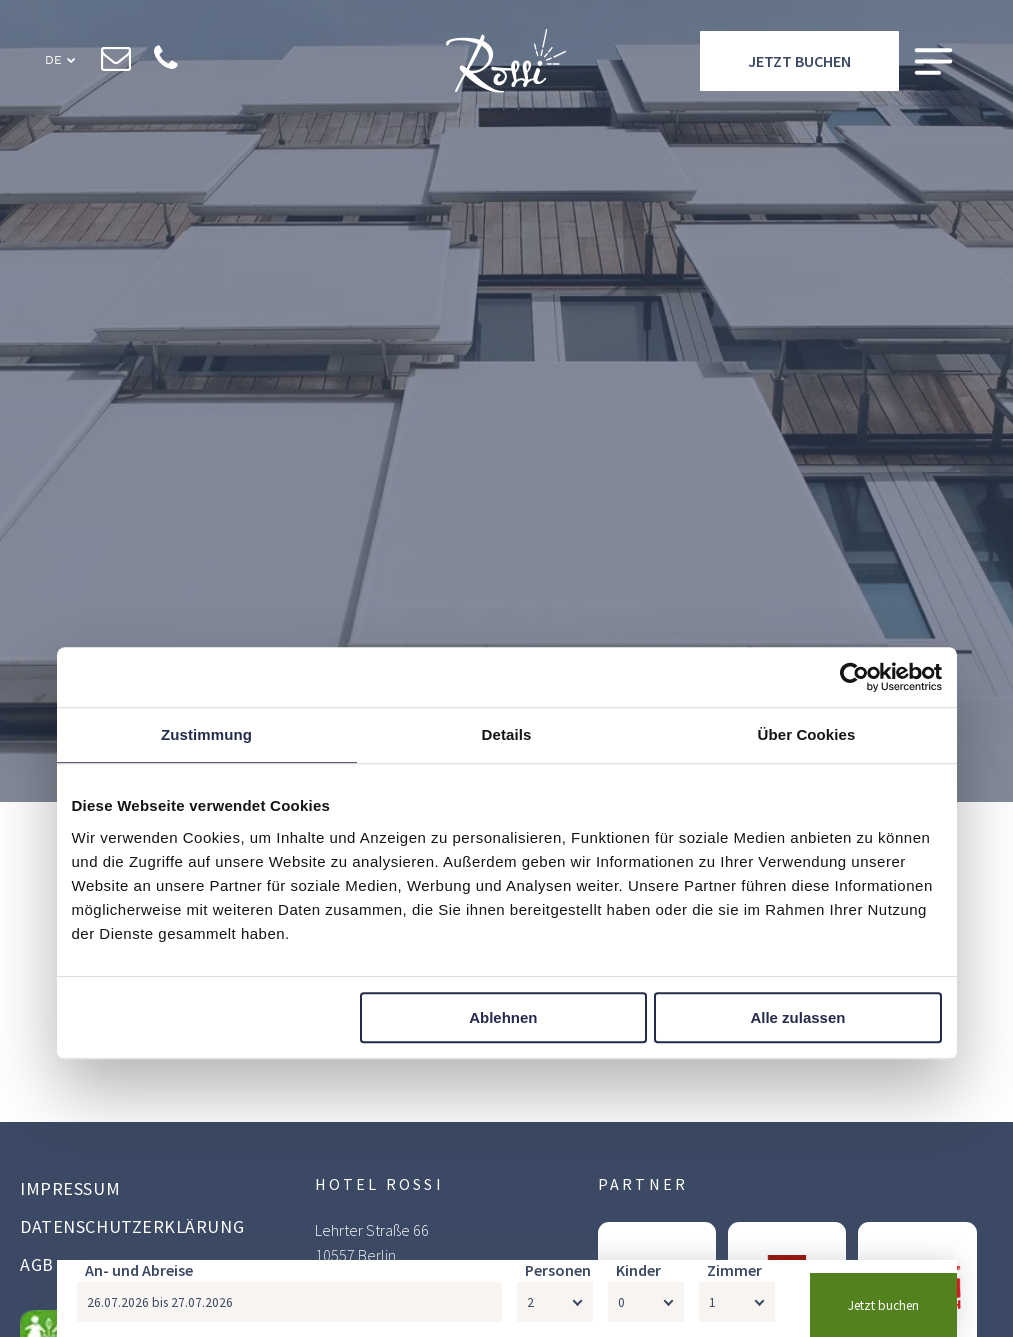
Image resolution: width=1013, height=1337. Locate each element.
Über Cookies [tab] (807, 735)
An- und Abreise (139, 1270)
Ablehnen (503, 1017)
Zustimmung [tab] (206, 735)
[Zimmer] (737, 1302)
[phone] (166, 61)
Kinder (638, 1270)
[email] (116, 61)
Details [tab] (507, 735)
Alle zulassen (797, 1017)
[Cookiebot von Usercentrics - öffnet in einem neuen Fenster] (854, 678)
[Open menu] (933, 61)
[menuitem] (142, 1191)
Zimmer (734, 1270)
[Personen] (555, 1302)
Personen (558, 1270)
